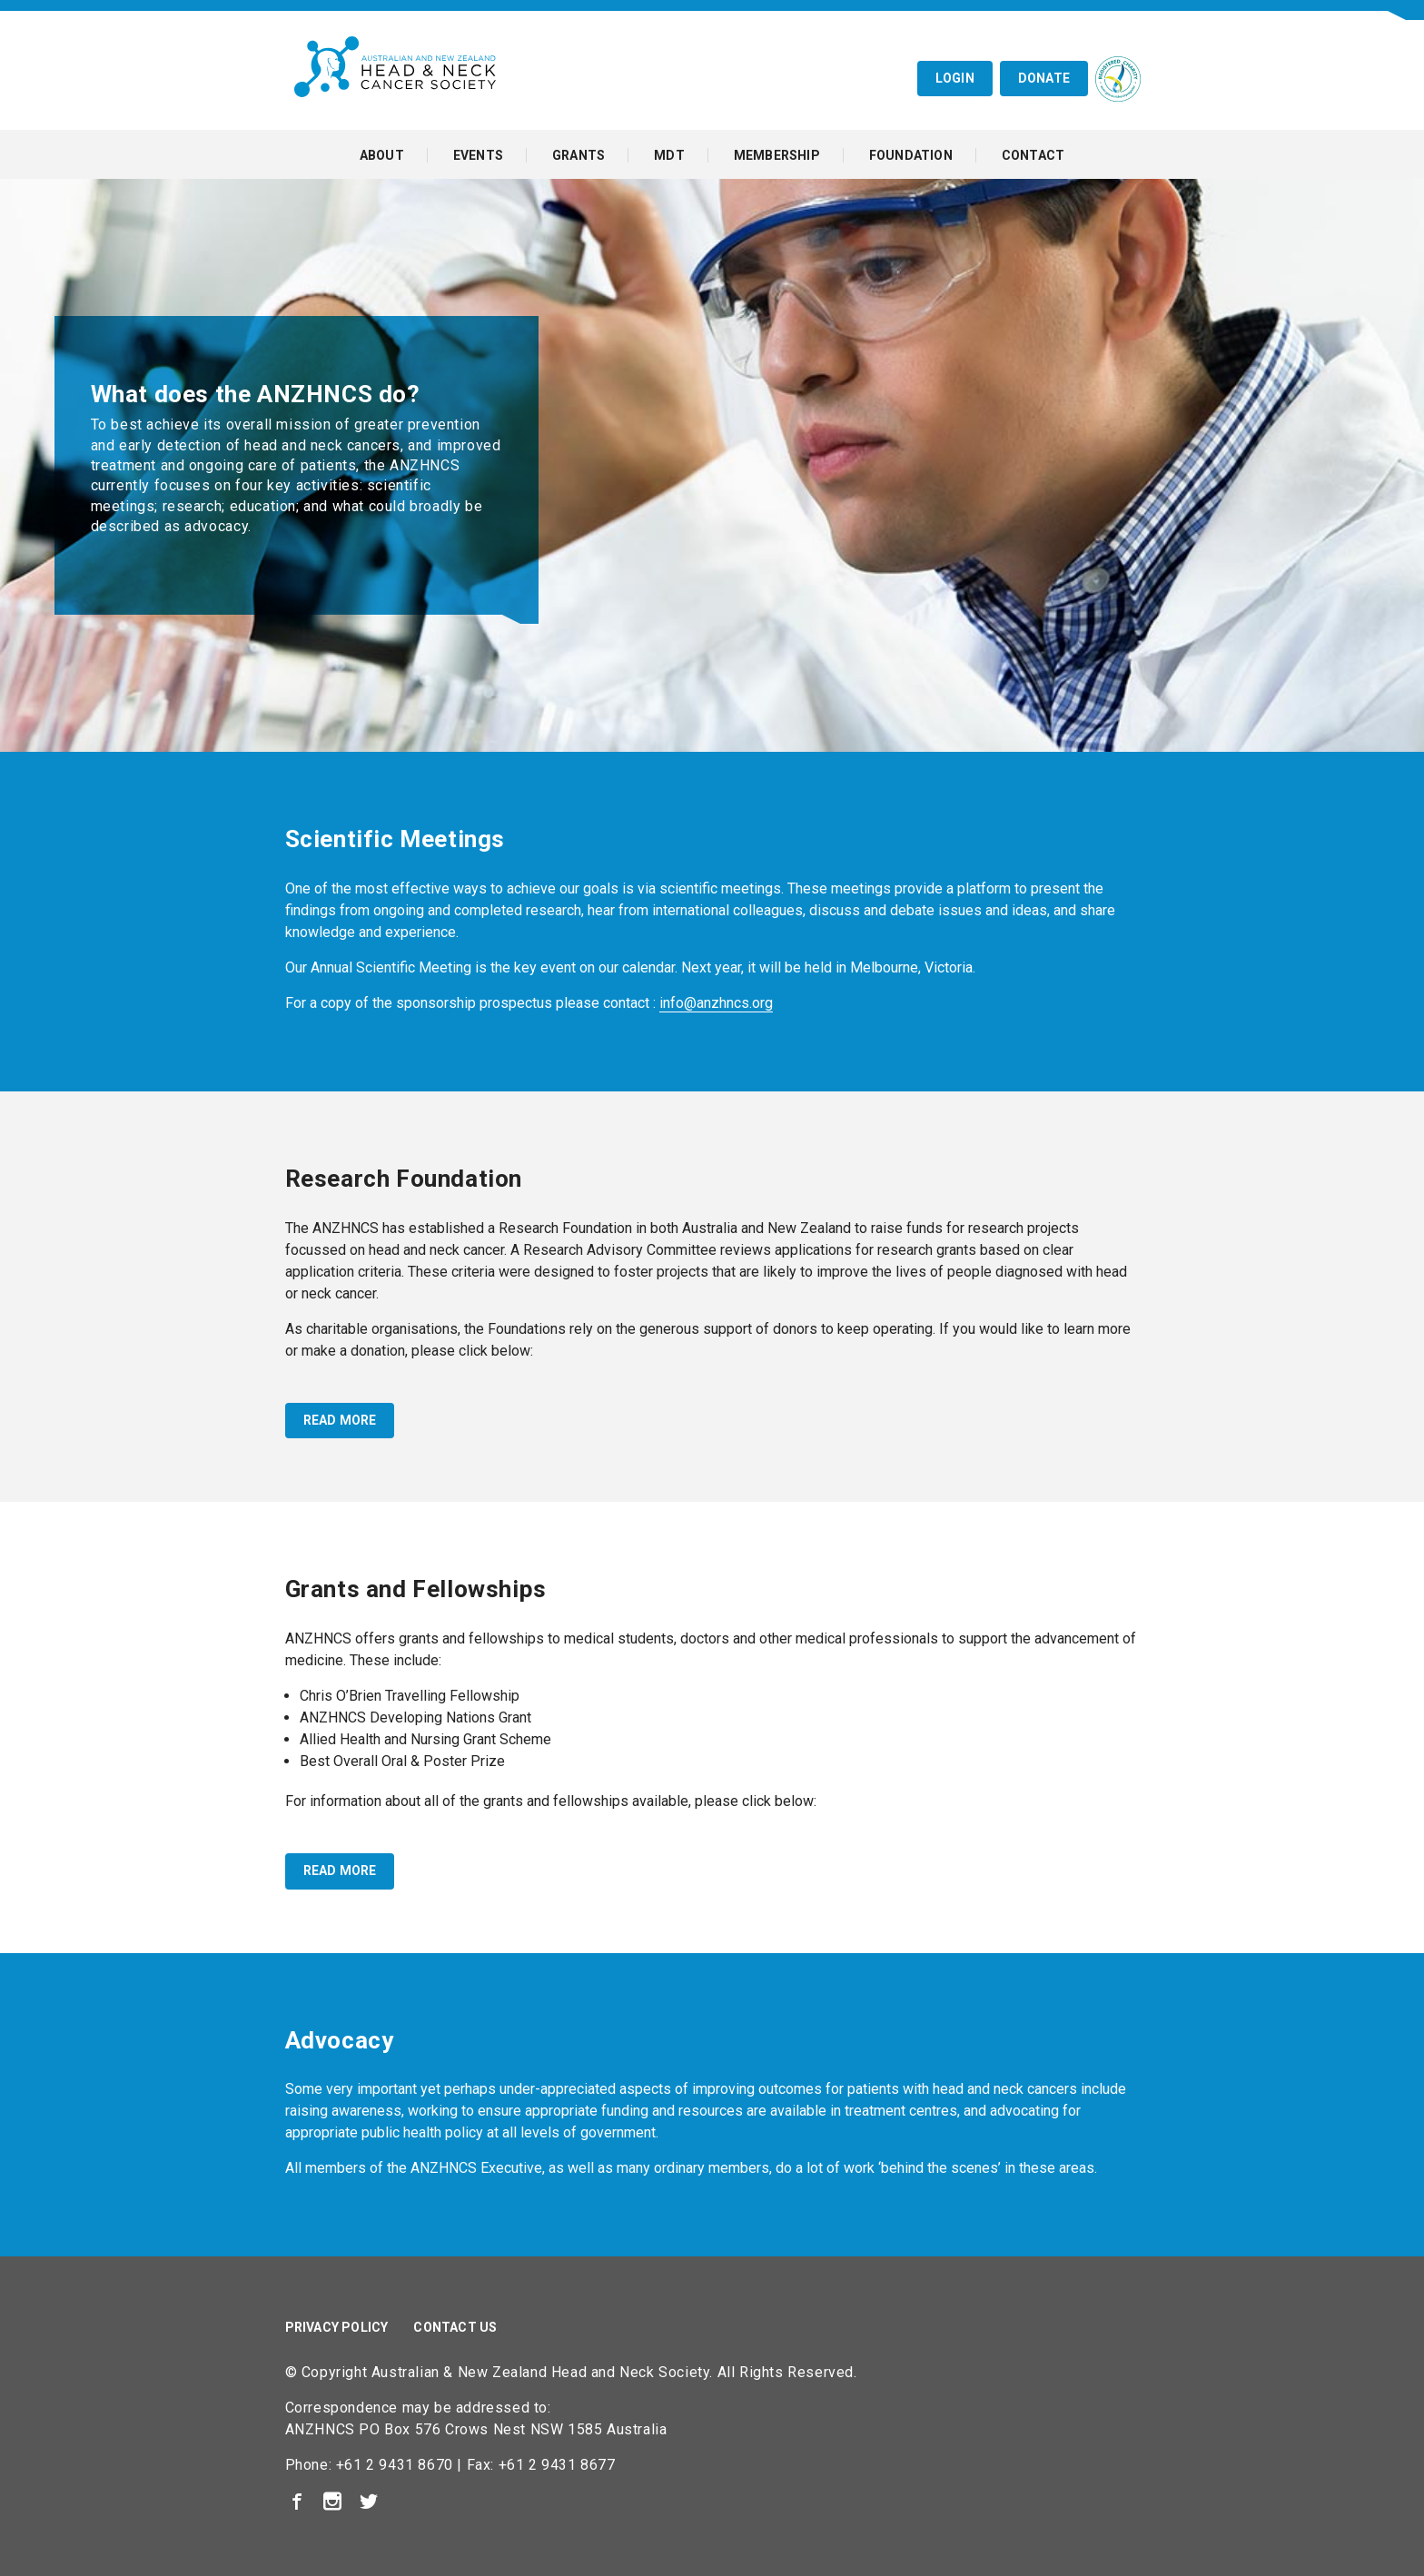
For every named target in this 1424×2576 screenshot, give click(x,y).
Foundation (911, 155)
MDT (669, 155)
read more (340, 1420)
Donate (1044, 78)
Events (478, 155)
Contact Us (455, 2327)
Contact (1033, 155)
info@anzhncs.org (716, 1003)
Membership (777, 155)
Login (954, 78)
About (382, 155)
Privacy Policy (337, 2327)
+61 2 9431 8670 (394, 2464)
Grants (578, 155)
